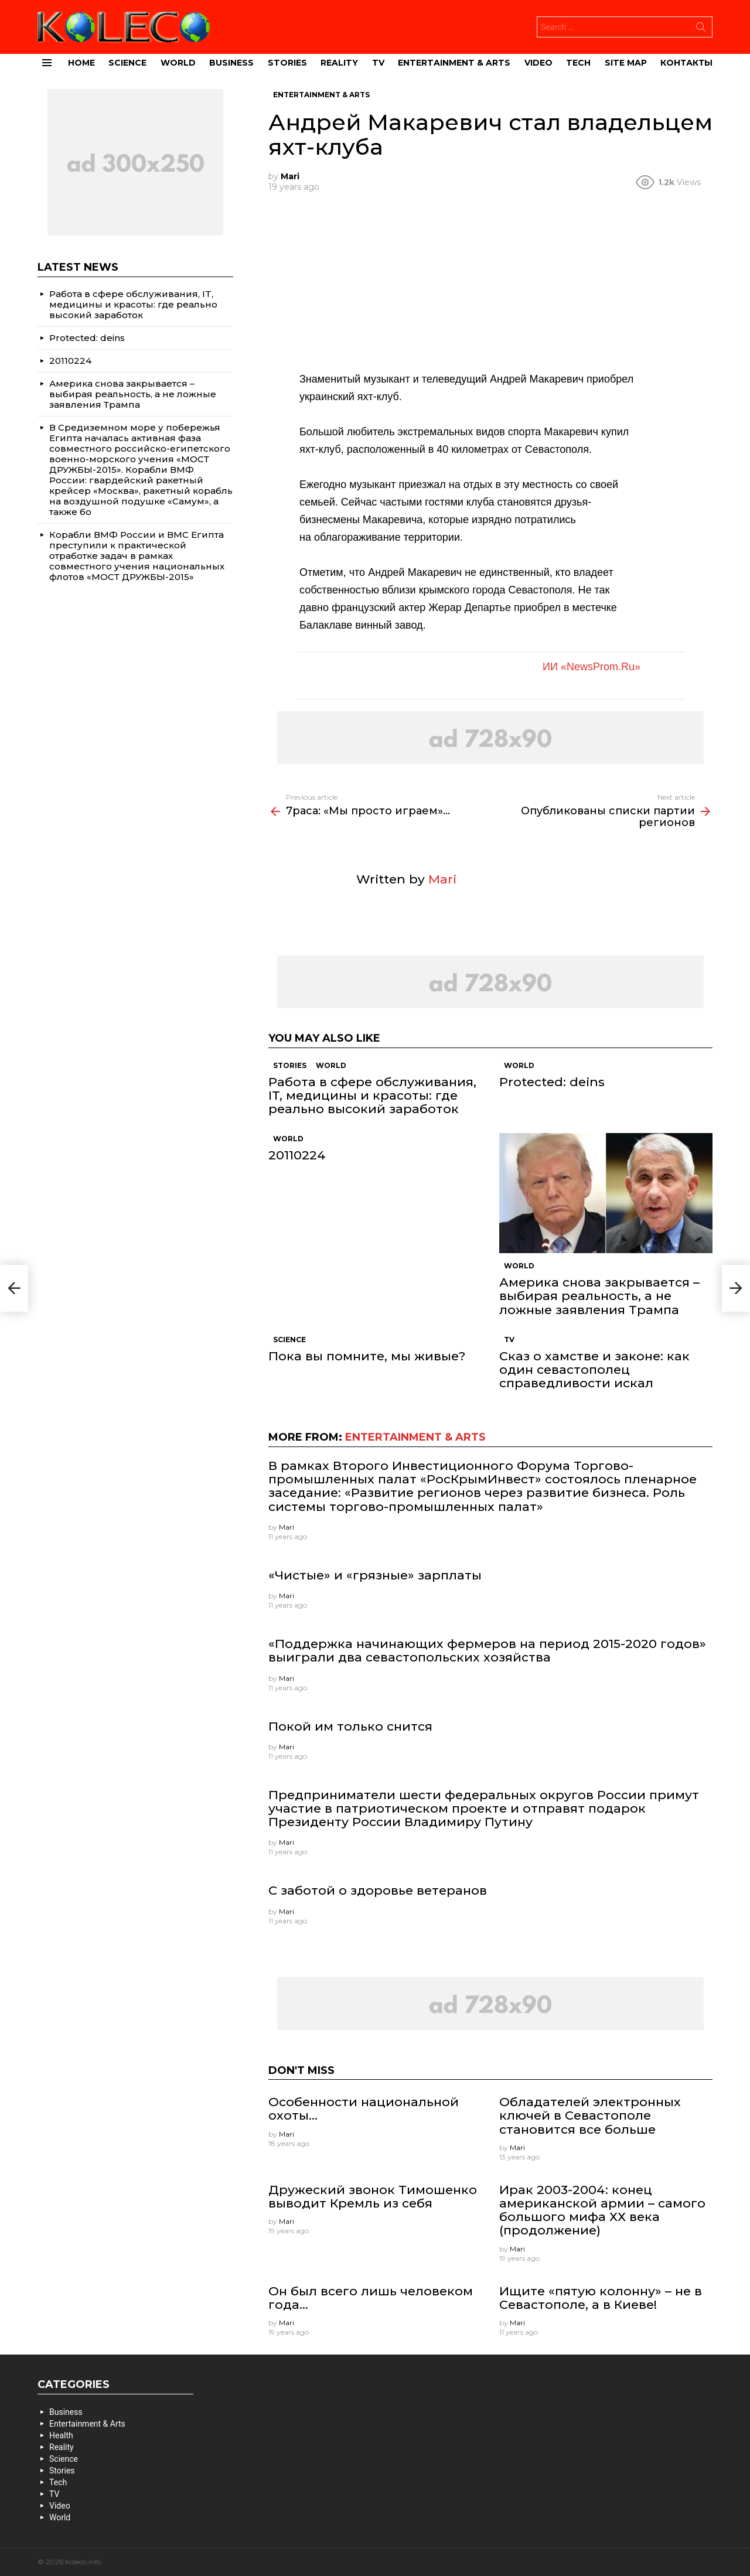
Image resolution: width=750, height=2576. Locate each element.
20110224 (297, 1155)
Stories (287, 62)
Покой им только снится (350, 1726)
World (178, 62)
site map (626, 62)
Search (700, 29)
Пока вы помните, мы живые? (366, 1356)
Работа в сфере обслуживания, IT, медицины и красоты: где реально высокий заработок (372, 1095)
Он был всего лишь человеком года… (370, 2298)
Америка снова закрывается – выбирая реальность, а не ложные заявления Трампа (599, 1295)
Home (81, 62)
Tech (578, 62)
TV (378, 62)
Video (538, 62)
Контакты (686, 62)
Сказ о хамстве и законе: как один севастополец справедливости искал (594, 1369)
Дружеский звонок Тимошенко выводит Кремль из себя (372, 2196)
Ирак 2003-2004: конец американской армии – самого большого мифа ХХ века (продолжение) (602, 2210)
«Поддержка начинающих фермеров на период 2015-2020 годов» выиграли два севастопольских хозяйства (487, 1650)
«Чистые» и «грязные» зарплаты (375, 1575)
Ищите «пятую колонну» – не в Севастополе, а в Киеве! (600, 2298)
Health (61, 2435)
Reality (339, 62)
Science (127, 62)
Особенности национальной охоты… (363, 2108)
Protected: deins (552, 1081)
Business (231, 62)
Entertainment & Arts (454, 62)
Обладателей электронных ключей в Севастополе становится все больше (590, 2115)
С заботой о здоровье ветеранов (377, 1890)
